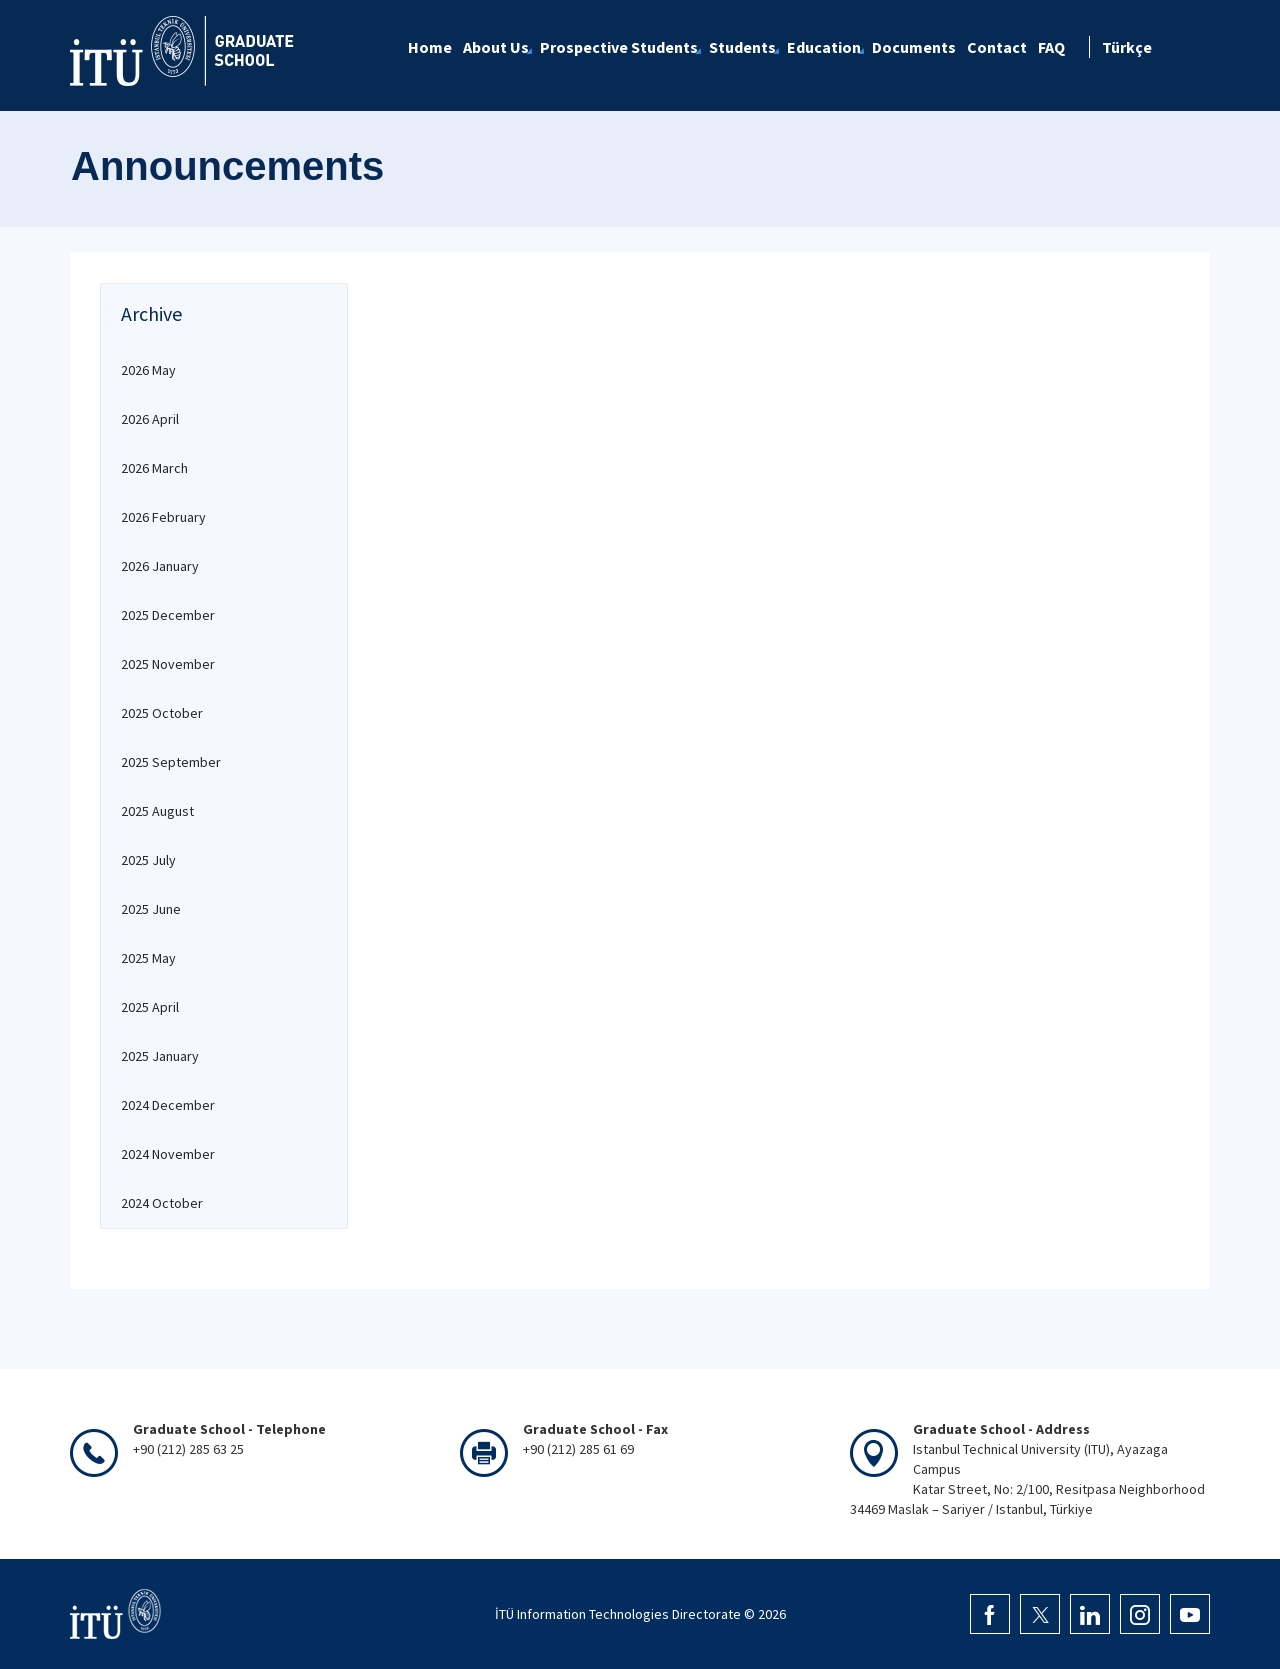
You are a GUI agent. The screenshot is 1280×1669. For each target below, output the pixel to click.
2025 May (148, 958)
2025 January (160, 1056)
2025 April (150, 1007)
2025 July (148, 860)
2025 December (168, 615)
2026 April (150, 419)
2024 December (168, 1105)
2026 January (160, 566)
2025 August (157, 811)
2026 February (163, 517)
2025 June (151, 909)
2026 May (148, 370)
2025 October (162, 713)
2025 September (171, 762)
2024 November (168, 1154)
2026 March (154, 468)
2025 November (168, 664)
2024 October (162, 1203)
